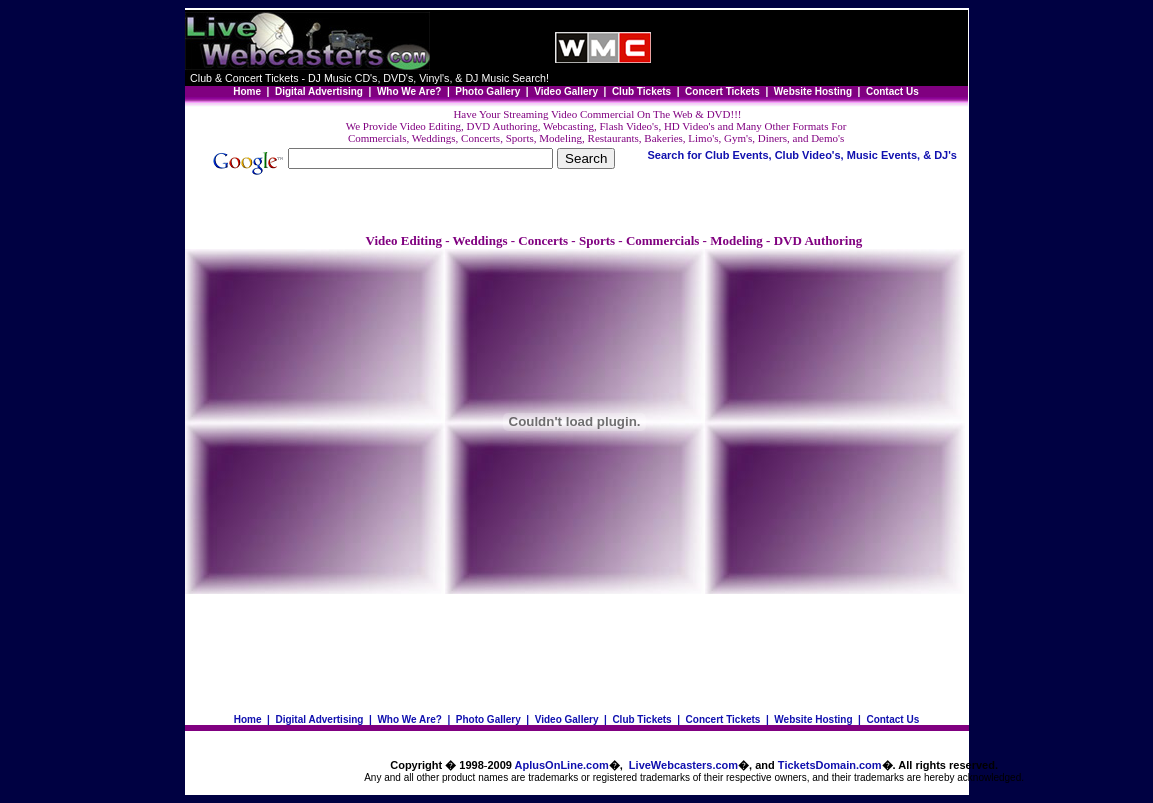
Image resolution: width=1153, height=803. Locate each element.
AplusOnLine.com (562, 765)
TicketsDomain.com (830, 765)
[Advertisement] (809, 48)
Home (248, 719)
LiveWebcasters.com (683, 765)
